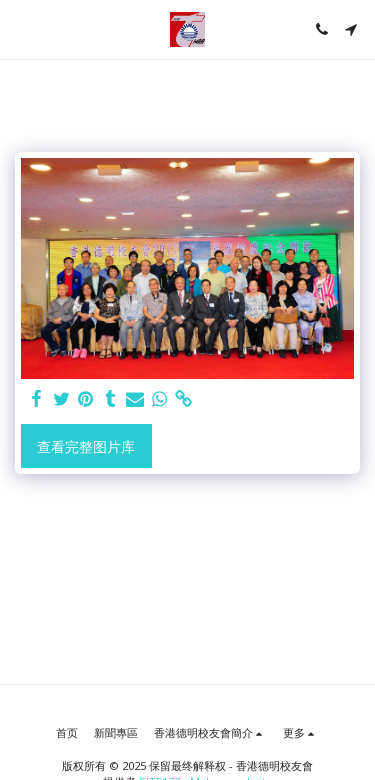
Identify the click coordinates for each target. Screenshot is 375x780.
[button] (22, 28)
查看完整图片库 (86, 446)
